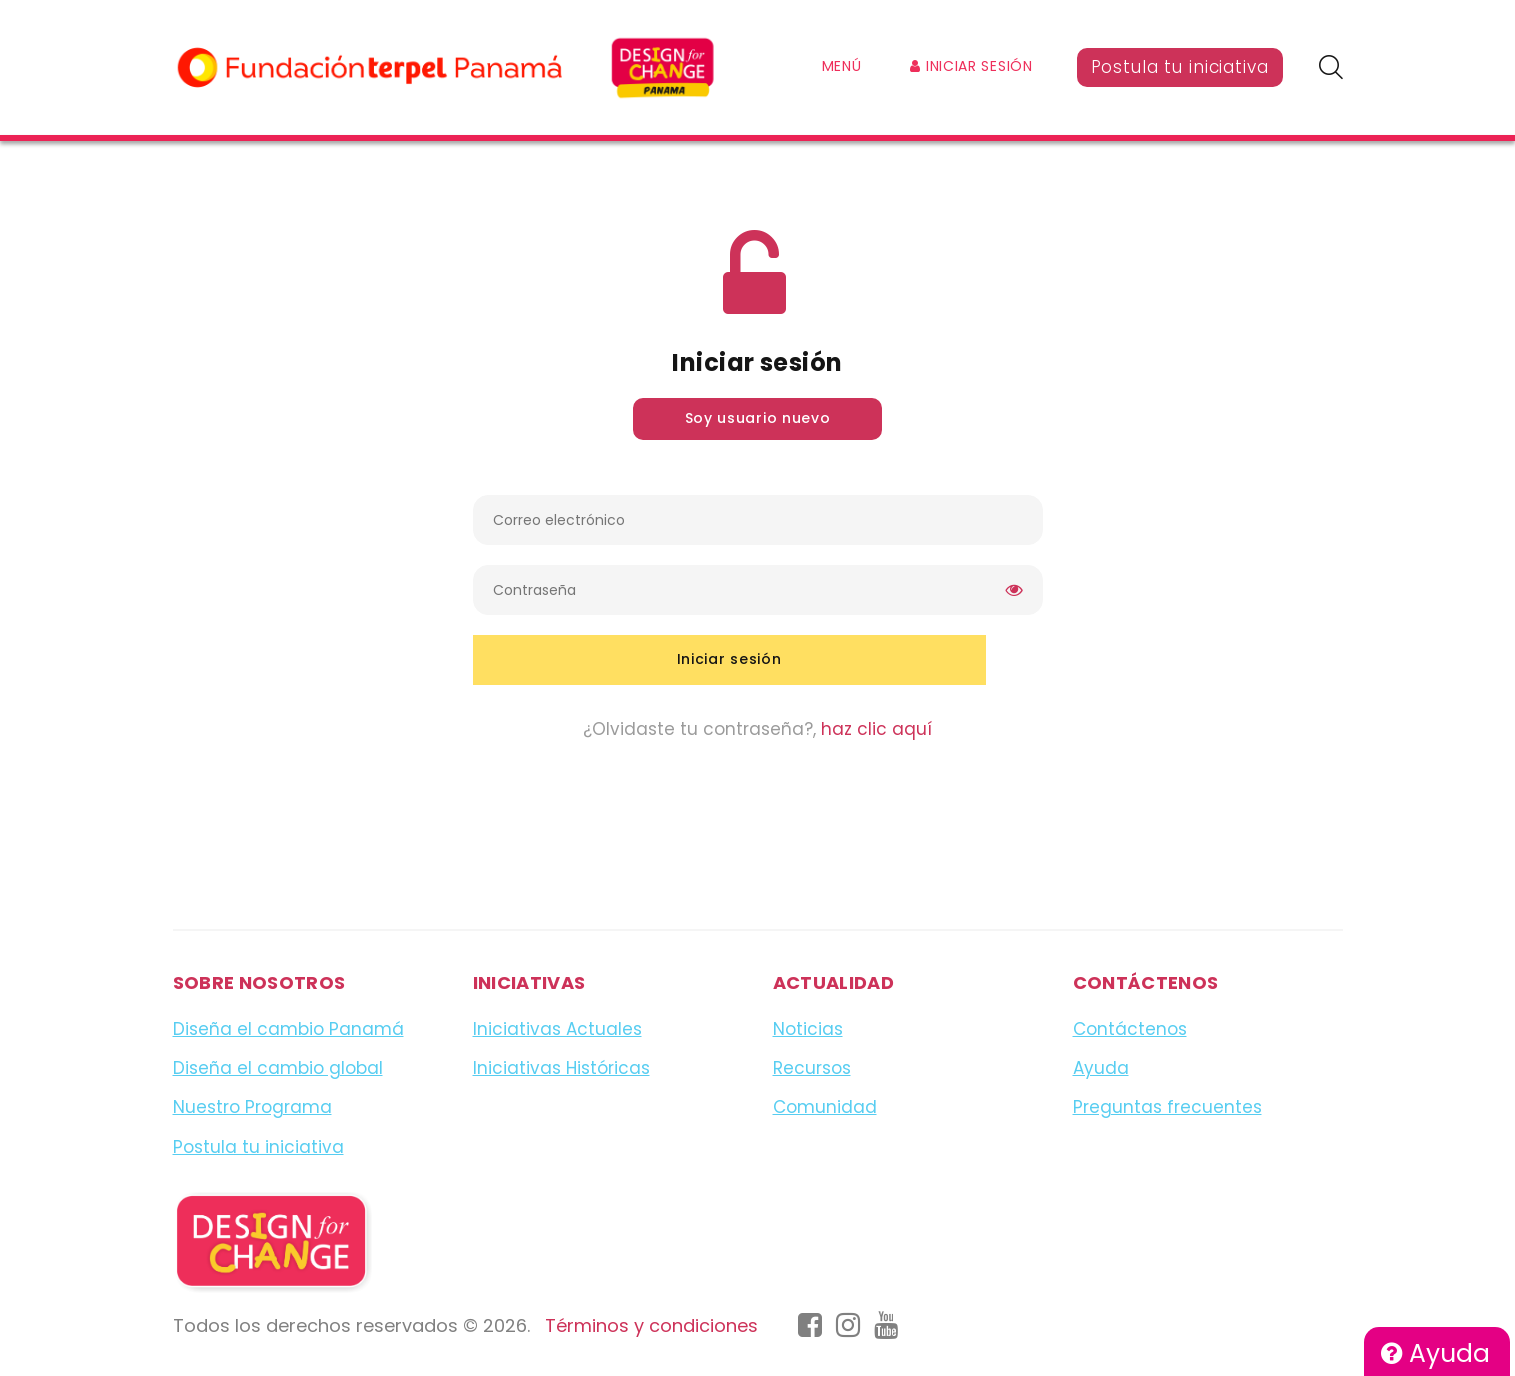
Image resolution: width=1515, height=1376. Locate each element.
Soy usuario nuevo (758, 418)
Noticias (808, 1029)
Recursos (812, 1068)
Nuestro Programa (252, 1107)
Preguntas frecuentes (1167, 1107)
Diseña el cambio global (278, 1068)
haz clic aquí (876, 729)
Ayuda (1435, 1353)
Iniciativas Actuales (557, 1029)
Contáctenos (1130, 1029)
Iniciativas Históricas (561, 1068)
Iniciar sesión (971, 66)
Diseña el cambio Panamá (288, 1029)
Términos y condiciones (651, 1325)
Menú (842, 66)
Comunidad (825, 1107)
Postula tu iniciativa (1180, 67)
